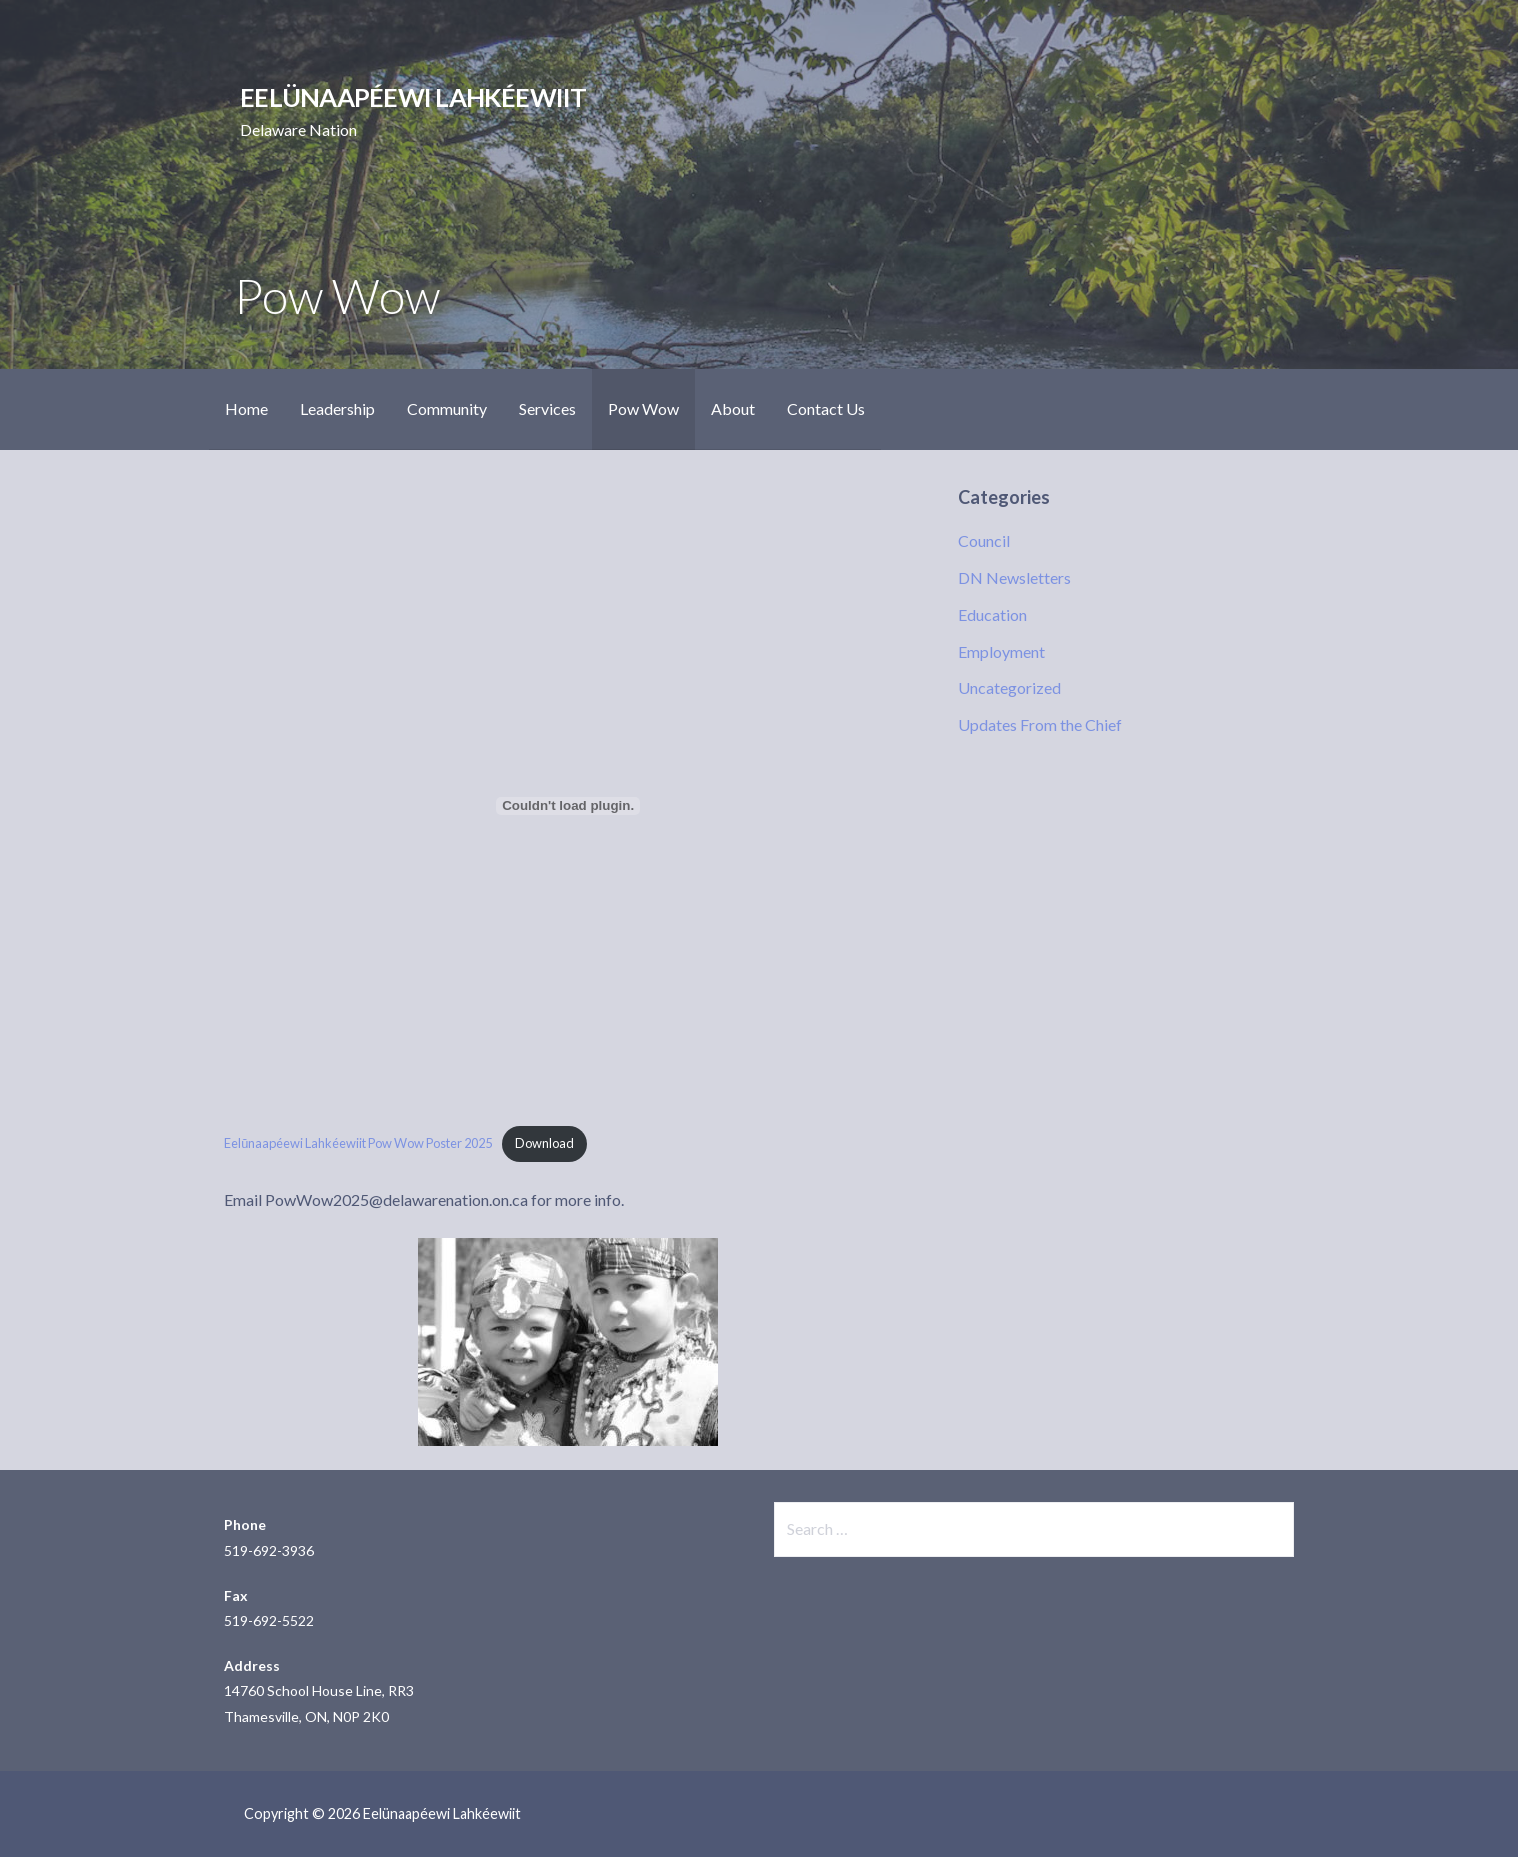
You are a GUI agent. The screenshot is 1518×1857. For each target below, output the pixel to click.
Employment (1001, 651)
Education (992, 614)
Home (246, 408)
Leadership (337, 408)
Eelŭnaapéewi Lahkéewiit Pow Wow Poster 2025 (358, 1143)
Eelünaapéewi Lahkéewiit (413, 97)
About (733, 408)
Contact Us (826, 408)
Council (984, 540)
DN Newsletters (1014, 577)
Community (447, 408)
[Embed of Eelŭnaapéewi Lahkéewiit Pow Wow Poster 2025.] (568, 806)
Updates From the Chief (1040, 724)
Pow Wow (643, 408)
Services (547, 408)
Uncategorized (1009, 687)
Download (544, 1143)
